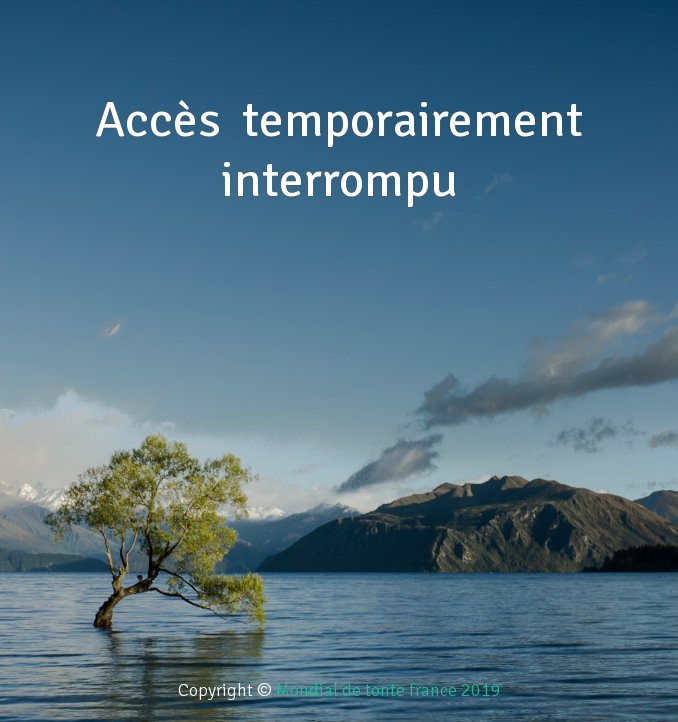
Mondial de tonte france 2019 (388, 690)
